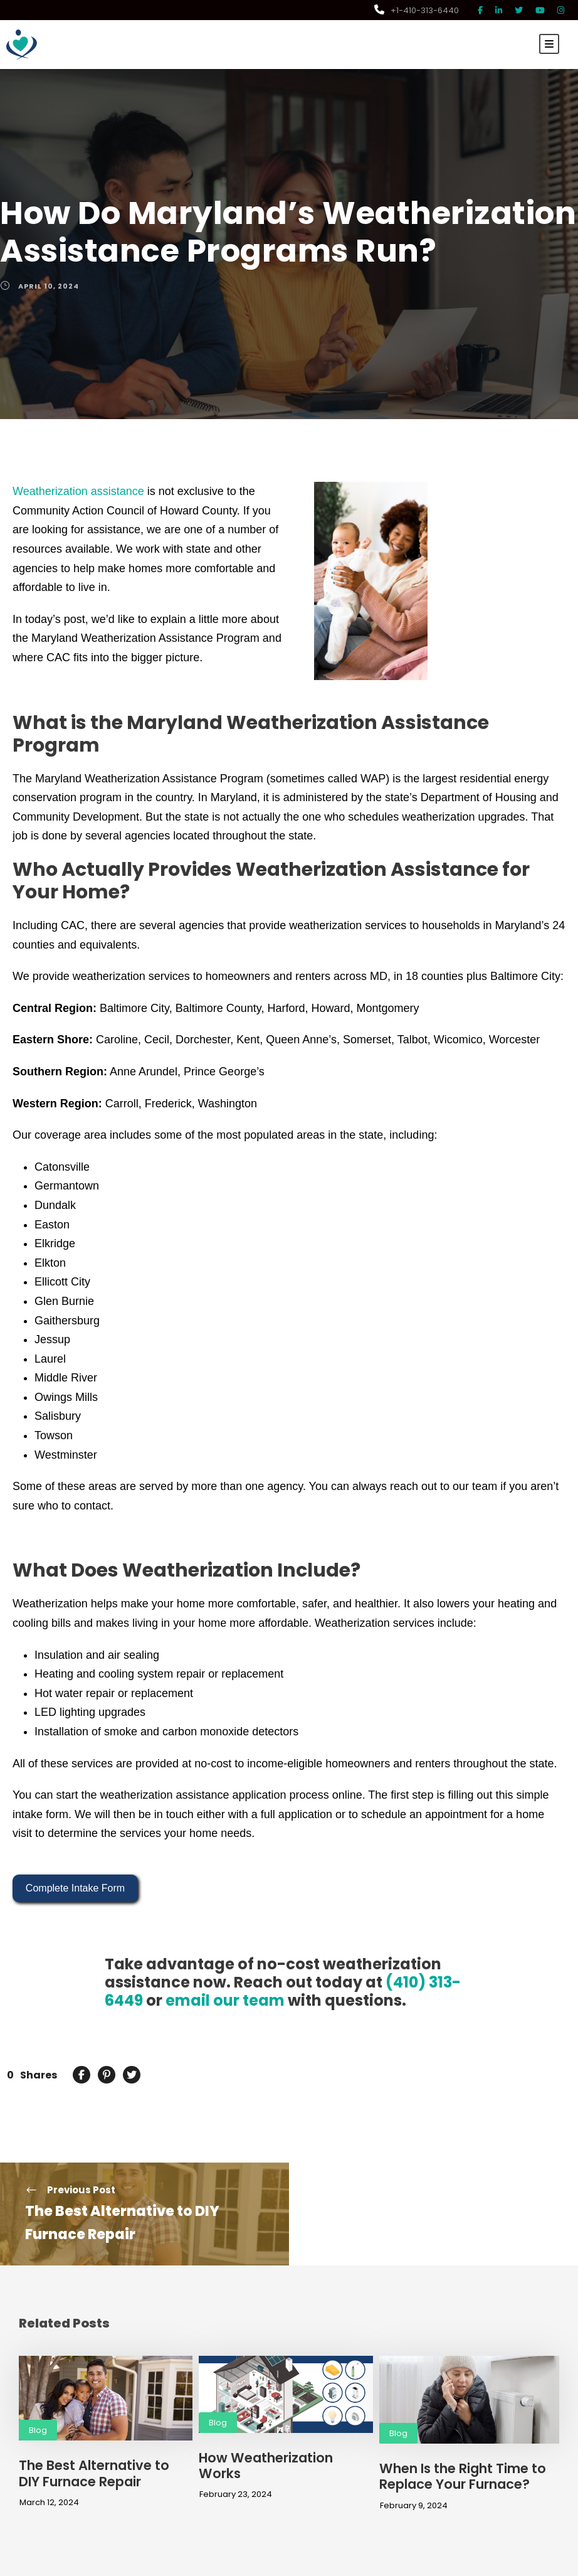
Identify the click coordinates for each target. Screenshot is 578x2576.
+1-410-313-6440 (419, 10)
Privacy (505, 2565)
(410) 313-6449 (413, 1959)
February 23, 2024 (232, 2456)
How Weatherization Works (283, 2435)
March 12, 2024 (47, 2479)
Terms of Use (550, 2565)
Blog (37, 2407)
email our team (177, 1977)
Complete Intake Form (75, 1865)
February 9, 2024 (411, 2483)
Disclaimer (464, 2565)
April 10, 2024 (47, 286)
